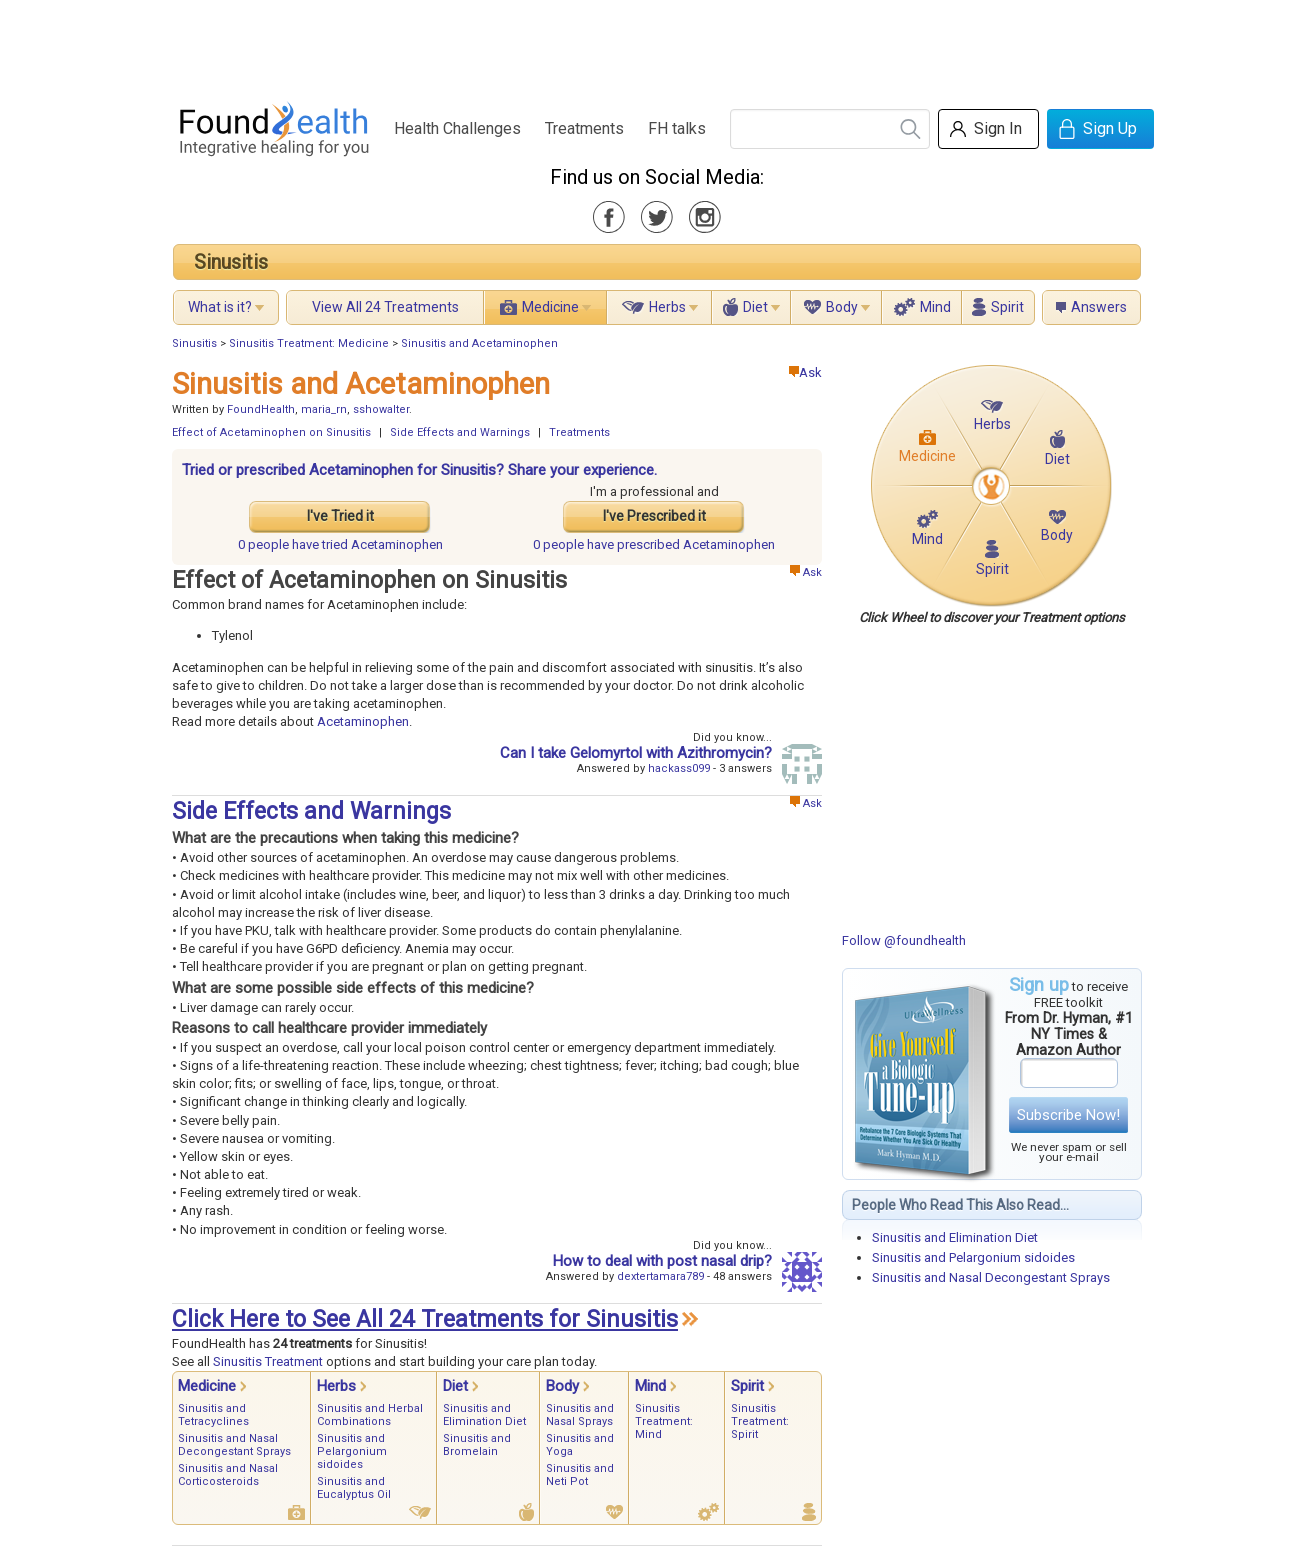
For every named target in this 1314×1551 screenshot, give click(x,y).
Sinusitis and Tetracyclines (213, 1415)
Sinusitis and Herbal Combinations (370, 1415)
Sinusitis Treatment (268, 1361)
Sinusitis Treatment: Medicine (309, 343)
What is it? (220, 307)
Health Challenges (457, 128)
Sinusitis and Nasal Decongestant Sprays (991, 1277)
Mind (935, 307)
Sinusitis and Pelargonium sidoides (973, 1257)
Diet (755, 307)
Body (842, 307)
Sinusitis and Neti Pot (580, 1475)
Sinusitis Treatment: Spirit (760, 1421)
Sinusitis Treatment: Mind (664, 1421)
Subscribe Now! (1068, 1115)
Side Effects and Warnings (460, 432)
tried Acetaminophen (340, 544)
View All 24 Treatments (385, 307)
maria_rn (324, 409)
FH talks (677, 128)
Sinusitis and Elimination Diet (955, 1237)
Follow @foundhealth (904, 940)
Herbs (667, 307)
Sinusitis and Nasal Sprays (580, 1415)
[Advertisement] (656, 45)
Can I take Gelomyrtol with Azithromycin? (636, 753)
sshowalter (381, 409)
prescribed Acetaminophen (654, 544)
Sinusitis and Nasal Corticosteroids (228, 1475)
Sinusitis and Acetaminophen (479, 343)
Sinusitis (231, 262)
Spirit (1007, 307)
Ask (805, 372)
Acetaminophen (363, 721)
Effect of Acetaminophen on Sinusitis (271, 432)
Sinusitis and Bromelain (477, 1445)
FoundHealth (261, 409)
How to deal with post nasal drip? (662, 1261)
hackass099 (679, 768)
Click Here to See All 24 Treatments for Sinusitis (425, 1319)
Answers (1099, 307)
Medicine (550, 307)
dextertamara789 (660, 1276)
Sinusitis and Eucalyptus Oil (354, 1488)
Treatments (584, 128)
